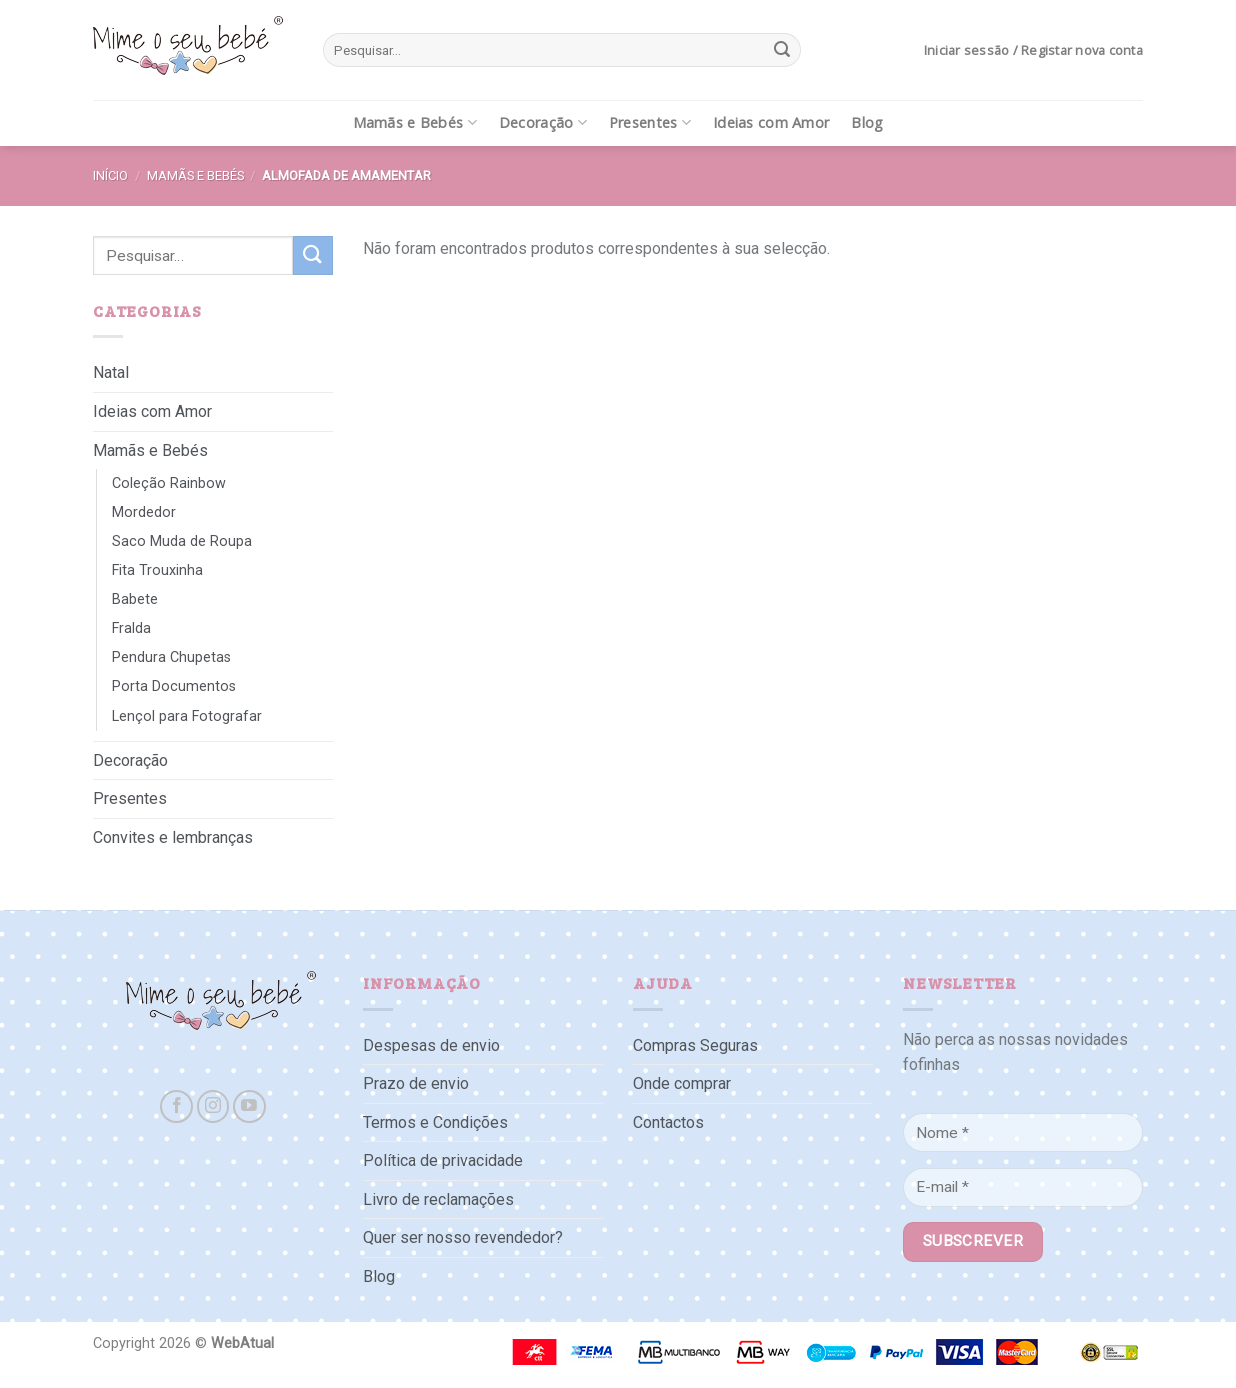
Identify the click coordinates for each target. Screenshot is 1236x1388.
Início (110, 175)
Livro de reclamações (438, 1199)
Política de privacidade (443, 1160)
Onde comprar (682, 1083)
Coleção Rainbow (169, 483)
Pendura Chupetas (171, 657)
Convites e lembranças (173, 837)
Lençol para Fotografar (187, 716)
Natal (111, 372)
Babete (135, 599)
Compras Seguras (695, 1045)
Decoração (543, 123)
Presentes (650, 123)
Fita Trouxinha (157, 570)
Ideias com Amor (771, 122)
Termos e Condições (435, 1122)
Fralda (131, 628)
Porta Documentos (174, 686)
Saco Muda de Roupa (182, 541)
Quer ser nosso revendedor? (463, 1237)
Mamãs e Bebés (415, 123)
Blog (867, 122)
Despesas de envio (431, 1045)
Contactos (668, 1122)
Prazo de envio (416, 1083)
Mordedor (144, 512)
